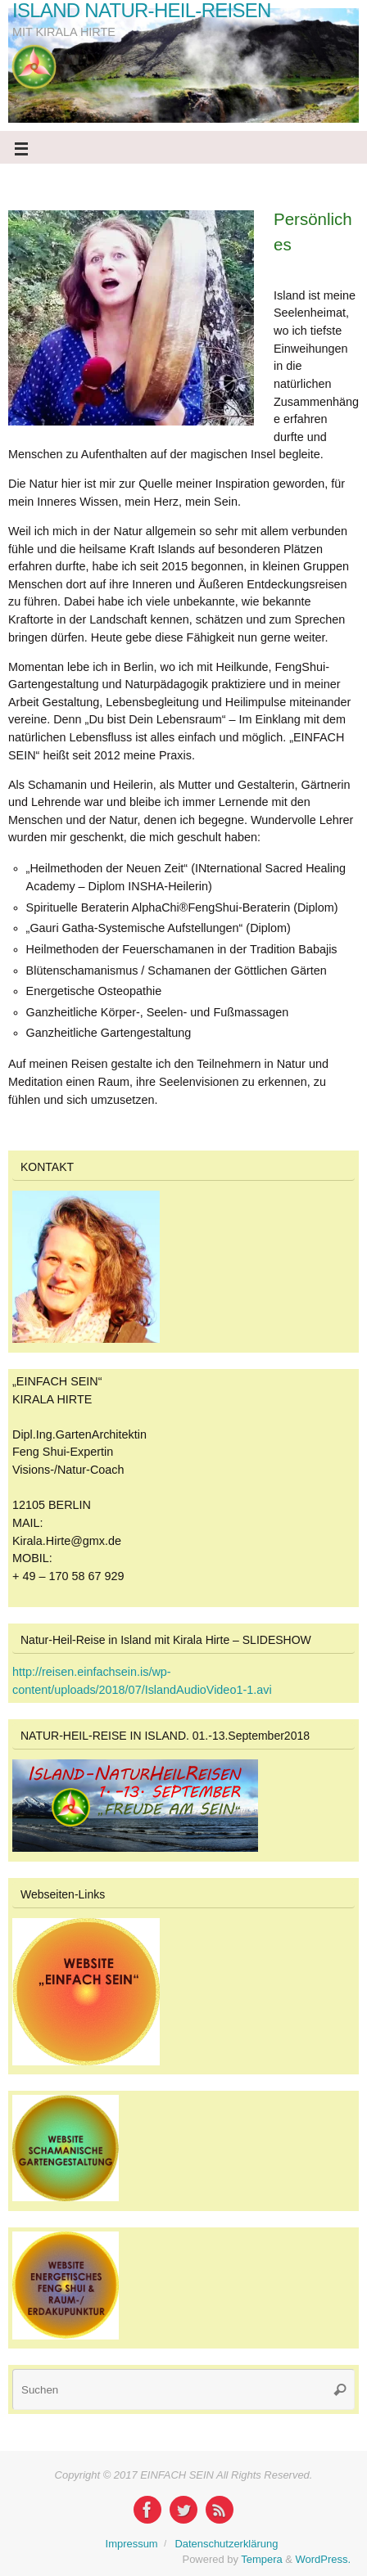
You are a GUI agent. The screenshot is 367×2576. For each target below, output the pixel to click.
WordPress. (323, 2559)
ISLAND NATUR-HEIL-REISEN (141, 10)
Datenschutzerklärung (226, 2544)
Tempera (261, 2559)
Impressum (132, 2544)
